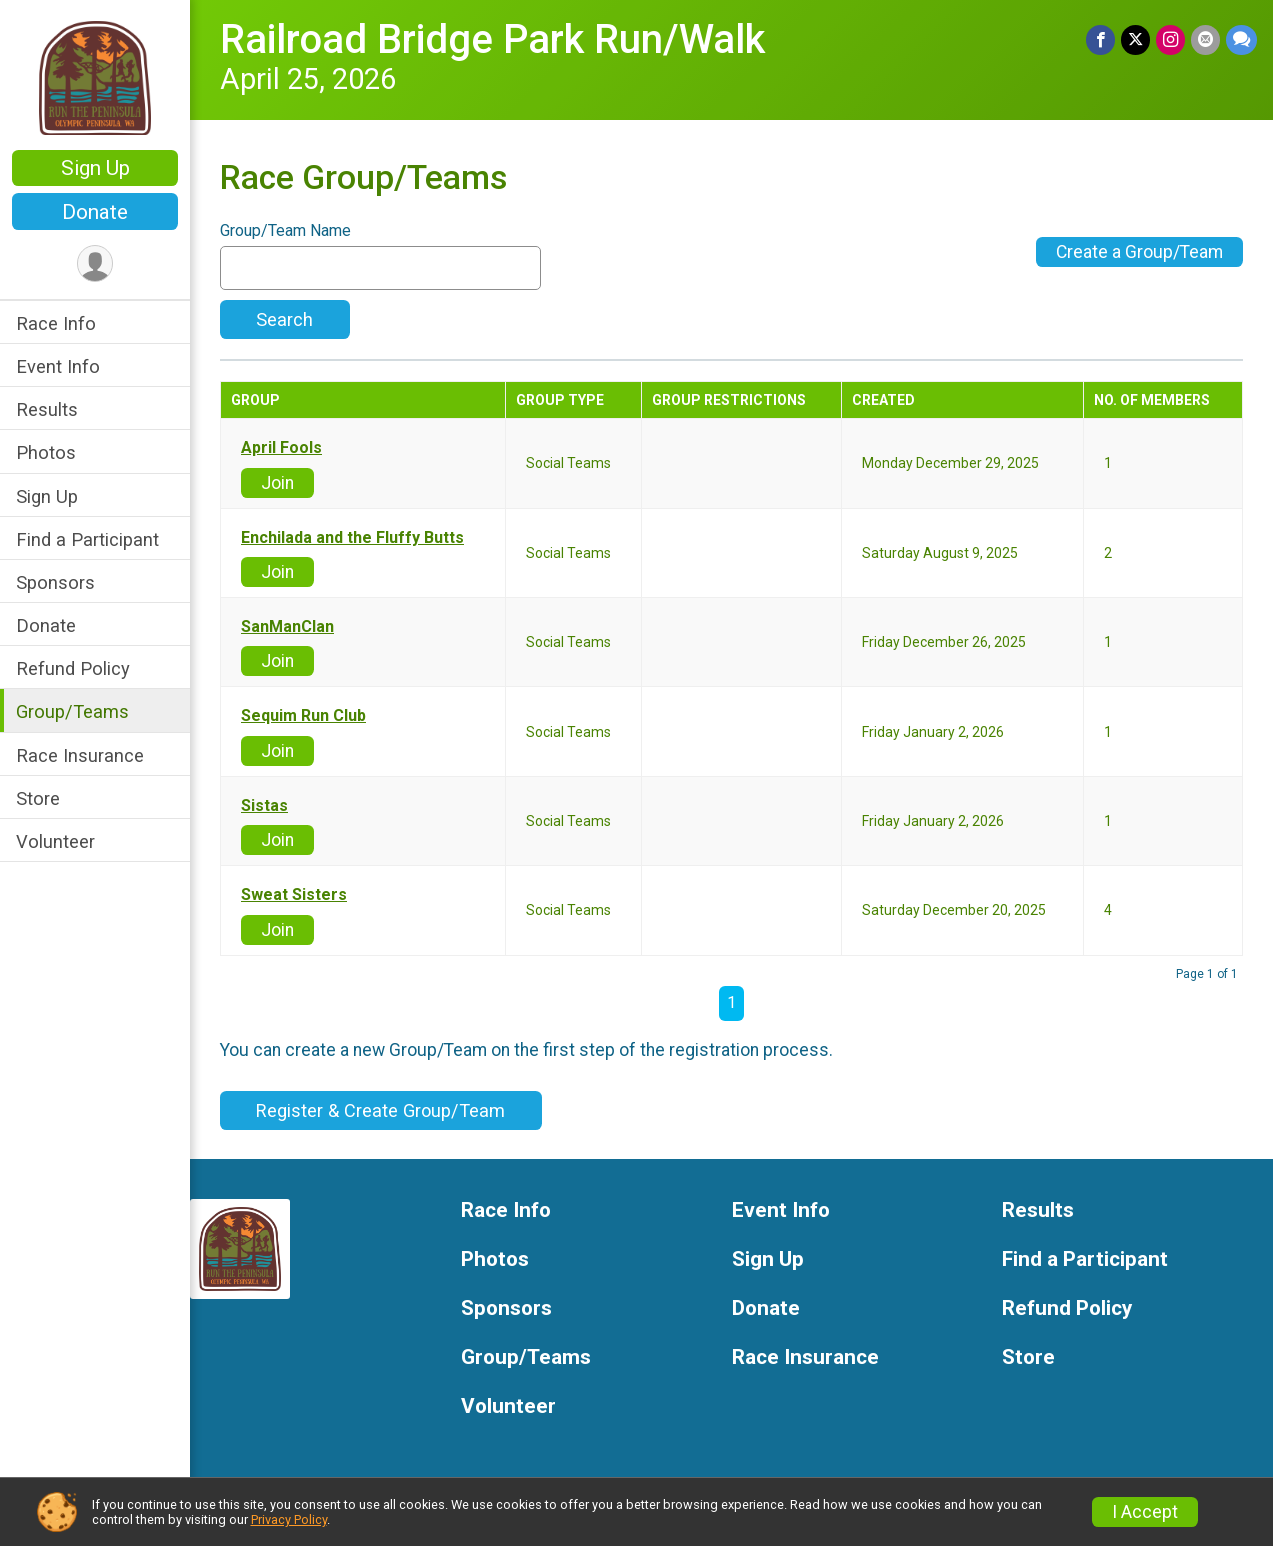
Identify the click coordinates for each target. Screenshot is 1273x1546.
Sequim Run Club (303, 716)
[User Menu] (95, 263)
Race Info (56, 323)
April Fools (281, 448)
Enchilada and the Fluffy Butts (352, 538)
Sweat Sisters (294, 895)
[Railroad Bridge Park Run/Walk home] (95, 77)
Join (277, 483)
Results (47, 409)
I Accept (1145, 1512)
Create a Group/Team (1139, 252)
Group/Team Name (285, 231)
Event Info (58, 366)
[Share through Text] (1241, 39)
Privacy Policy (289, 1519)
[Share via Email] (1205, 39)
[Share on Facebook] (1100, 39)
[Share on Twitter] (1135, 39)
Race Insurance (80, 755)
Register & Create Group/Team (380, 1110)
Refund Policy (73, 668)
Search (284, 319)
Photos (46, 452)
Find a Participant (87, 539)
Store (38, 798)
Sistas (264, 806)
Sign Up (95, 168)
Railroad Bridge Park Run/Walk (492, 39)
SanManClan (287, 627)
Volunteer (55, 841)
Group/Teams (72, 711)
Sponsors (55, 582)
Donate (95, 212)
